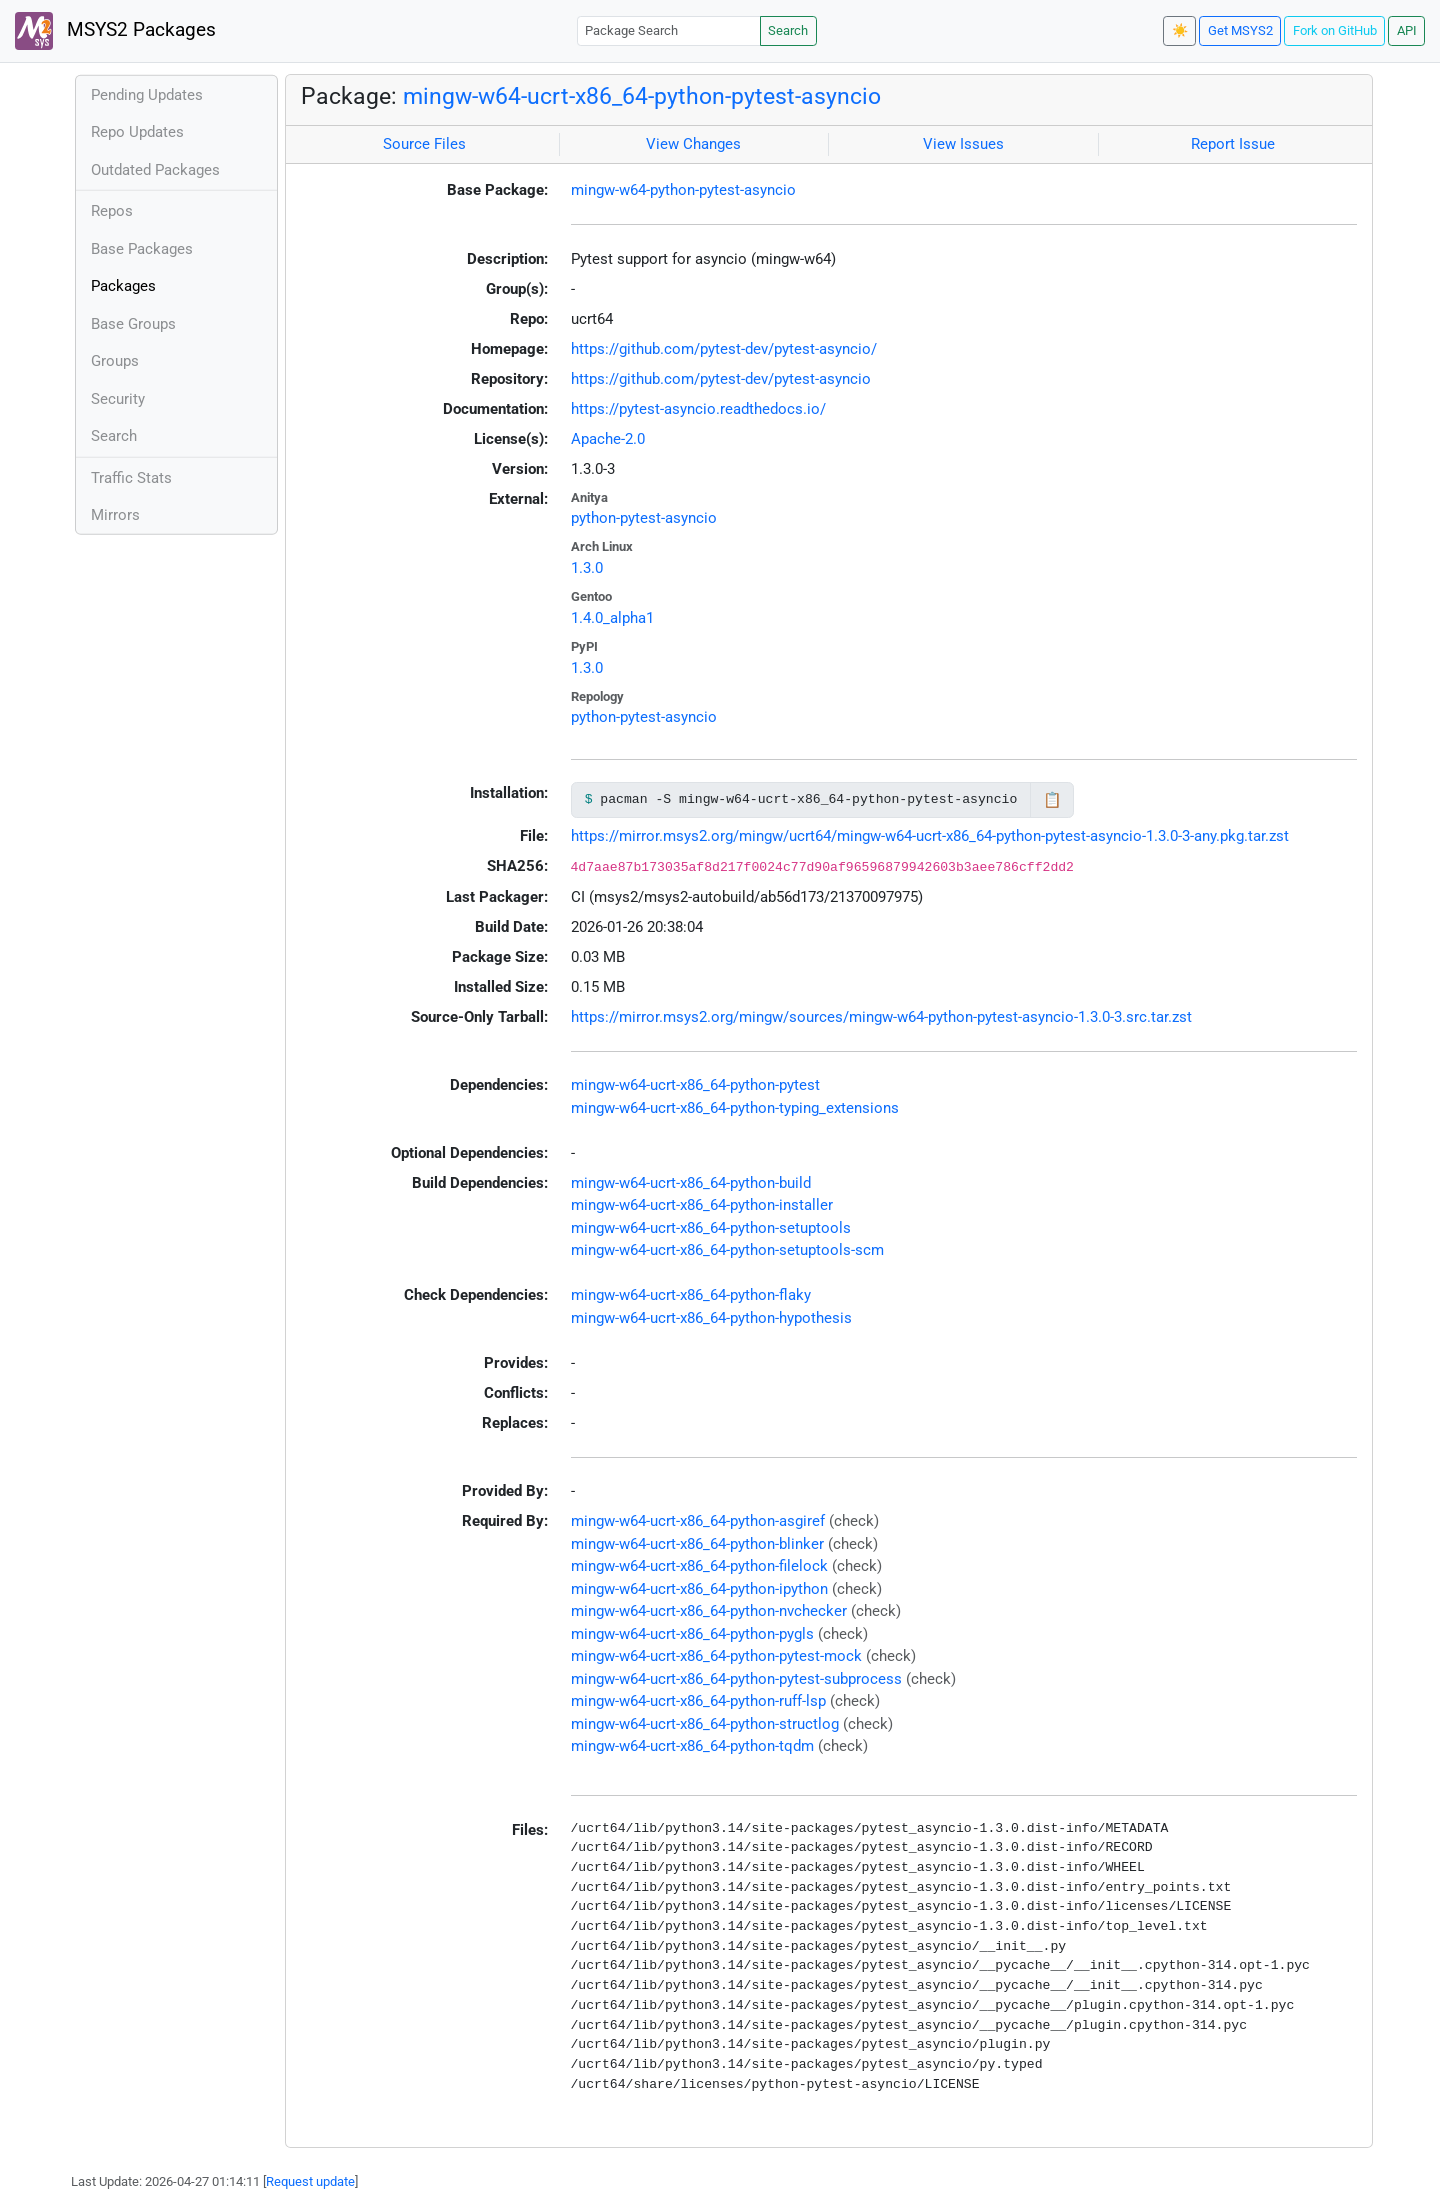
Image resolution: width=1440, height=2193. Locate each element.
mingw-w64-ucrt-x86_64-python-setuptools (711, 1228)
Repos (112, 211)
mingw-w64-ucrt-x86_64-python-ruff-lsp (698, 1701)
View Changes (693, 144)
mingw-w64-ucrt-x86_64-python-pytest (695, 1085)
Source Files (424, 144)
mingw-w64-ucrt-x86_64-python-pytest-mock (716, 1656)
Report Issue (1233, 144)
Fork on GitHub (1335, 30)
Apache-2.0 (608, 439)
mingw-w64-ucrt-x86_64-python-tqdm (692, 1746)
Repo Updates (137, 132)
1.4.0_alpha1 (612, 618)
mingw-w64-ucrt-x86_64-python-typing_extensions (735, 1108)
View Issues (963, 144)
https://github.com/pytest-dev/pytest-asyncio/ (724, 349)
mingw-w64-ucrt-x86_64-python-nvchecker (709, 1611)
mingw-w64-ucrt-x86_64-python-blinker (697, 1544)
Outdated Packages (155, 170)
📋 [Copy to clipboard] (1052, 800)
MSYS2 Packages (115, 31)
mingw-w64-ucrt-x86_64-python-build (691, 1183)
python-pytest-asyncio (644, 518)
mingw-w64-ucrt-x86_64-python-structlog (705, 1724)
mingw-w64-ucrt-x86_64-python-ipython (699, 1589)
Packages (123, 286)
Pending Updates (147, 95)
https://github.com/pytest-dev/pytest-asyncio (721, 379)
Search (788, 30)
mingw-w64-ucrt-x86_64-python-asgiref (698, 1521)
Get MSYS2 (1240, 30)
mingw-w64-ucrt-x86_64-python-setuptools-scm (727, 1250)
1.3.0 (587, 568)
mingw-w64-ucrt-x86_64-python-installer (702, 1205)
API (1407, 30)
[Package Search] (669, 30)
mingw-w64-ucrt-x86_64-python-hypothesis (711, 1318)
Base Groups (133, 324)
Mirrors (115, 515)
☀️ (1180, 30)
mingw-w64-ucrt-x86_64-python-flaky (691, 1295)
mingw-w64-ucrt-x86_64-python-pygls (692, 1634)
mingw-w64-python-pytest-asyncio (683, 190)
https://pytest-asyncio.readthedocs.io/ (698, 409)
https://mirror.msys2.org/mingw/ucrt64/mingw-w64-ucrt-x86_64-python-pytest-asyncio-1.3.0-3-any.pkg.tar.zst (930, 836)
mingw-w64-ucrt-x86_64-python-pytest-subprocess (736, 1679)
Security (118, 399)
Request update (310, 2181)
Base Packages (142, 249)
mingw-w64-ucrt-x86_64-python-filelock (699, 1566)
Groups (115, 361)
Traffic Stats (131, 478)
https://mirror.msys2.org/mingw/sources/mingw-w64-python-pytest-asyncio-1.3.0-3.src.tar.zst (881, 1017)
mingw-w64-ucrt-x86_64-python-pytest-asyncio (642, 96)
